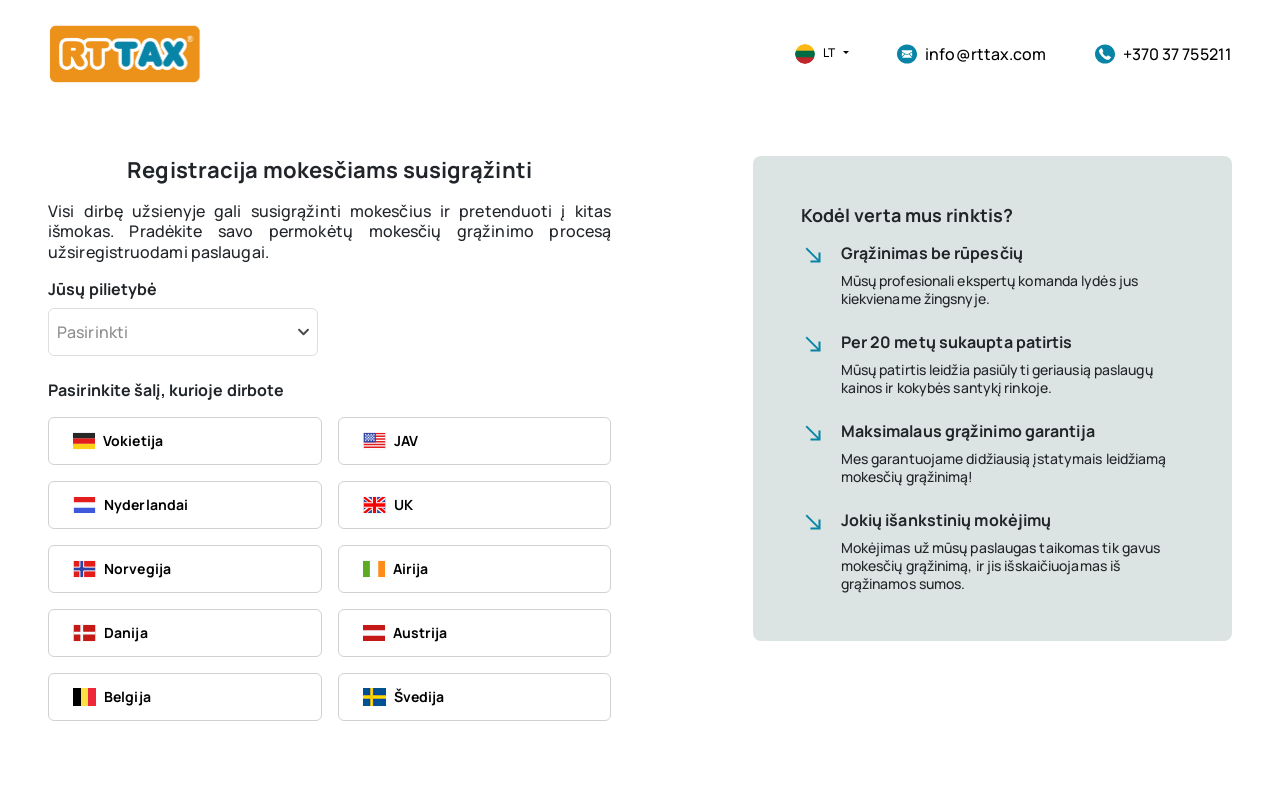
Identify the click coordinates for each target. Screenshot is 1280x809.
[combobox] (183, 332)
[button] (814, 54)
